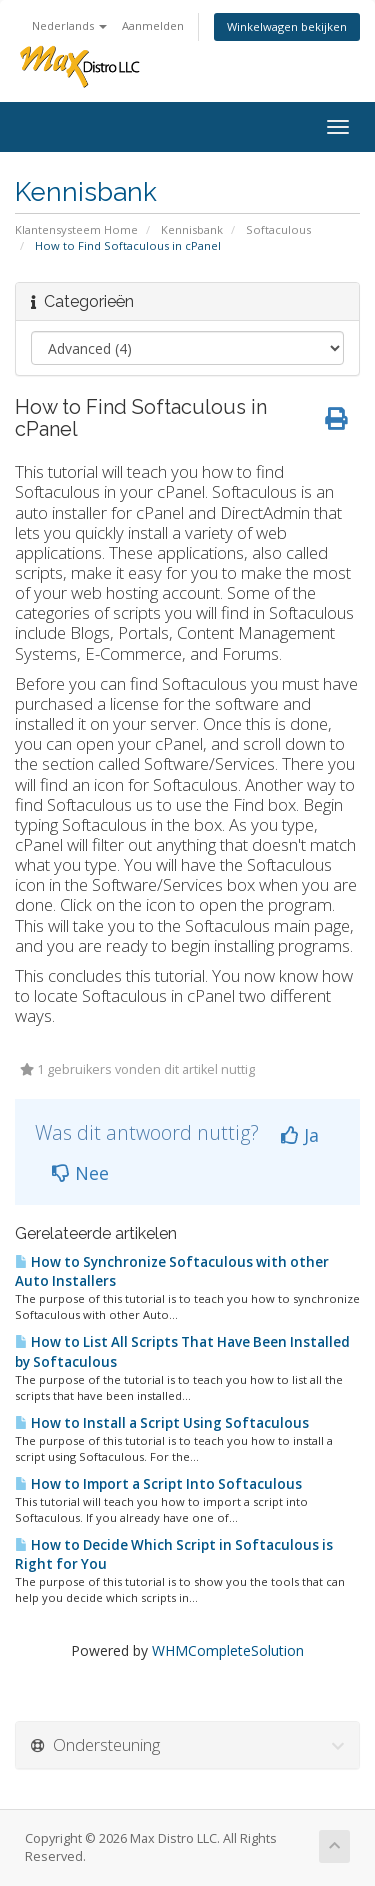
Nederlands (69, 25)
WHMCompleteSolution (228, 1650)
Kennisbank (192, 229)
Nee (80, 1173)
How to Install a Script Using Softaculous (162, 1423)
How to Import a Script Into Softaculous (158, 1484)
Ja (300, 1135)
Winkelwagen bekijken (287, 26)
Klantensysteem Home (76, 229)
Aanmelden (153, 25)
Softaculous (278, 229)
